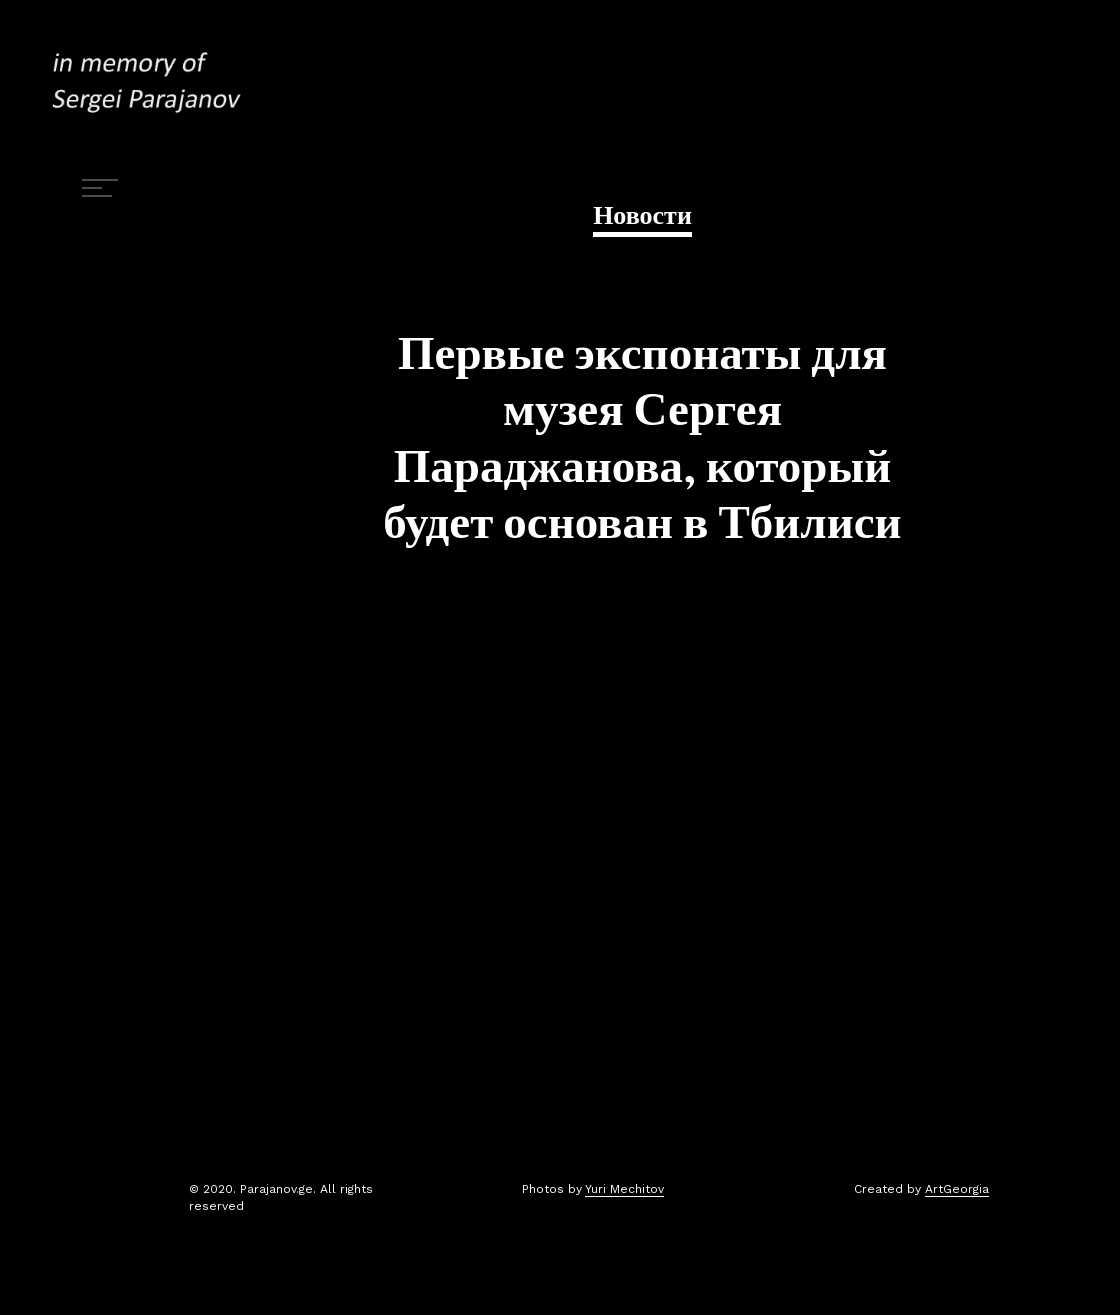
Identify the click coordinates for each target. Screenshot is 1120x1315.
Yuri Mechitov (624, 1189)
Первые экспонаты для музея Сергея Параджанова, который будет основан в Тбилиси (642, 439)
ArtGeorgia (957, 1189)
